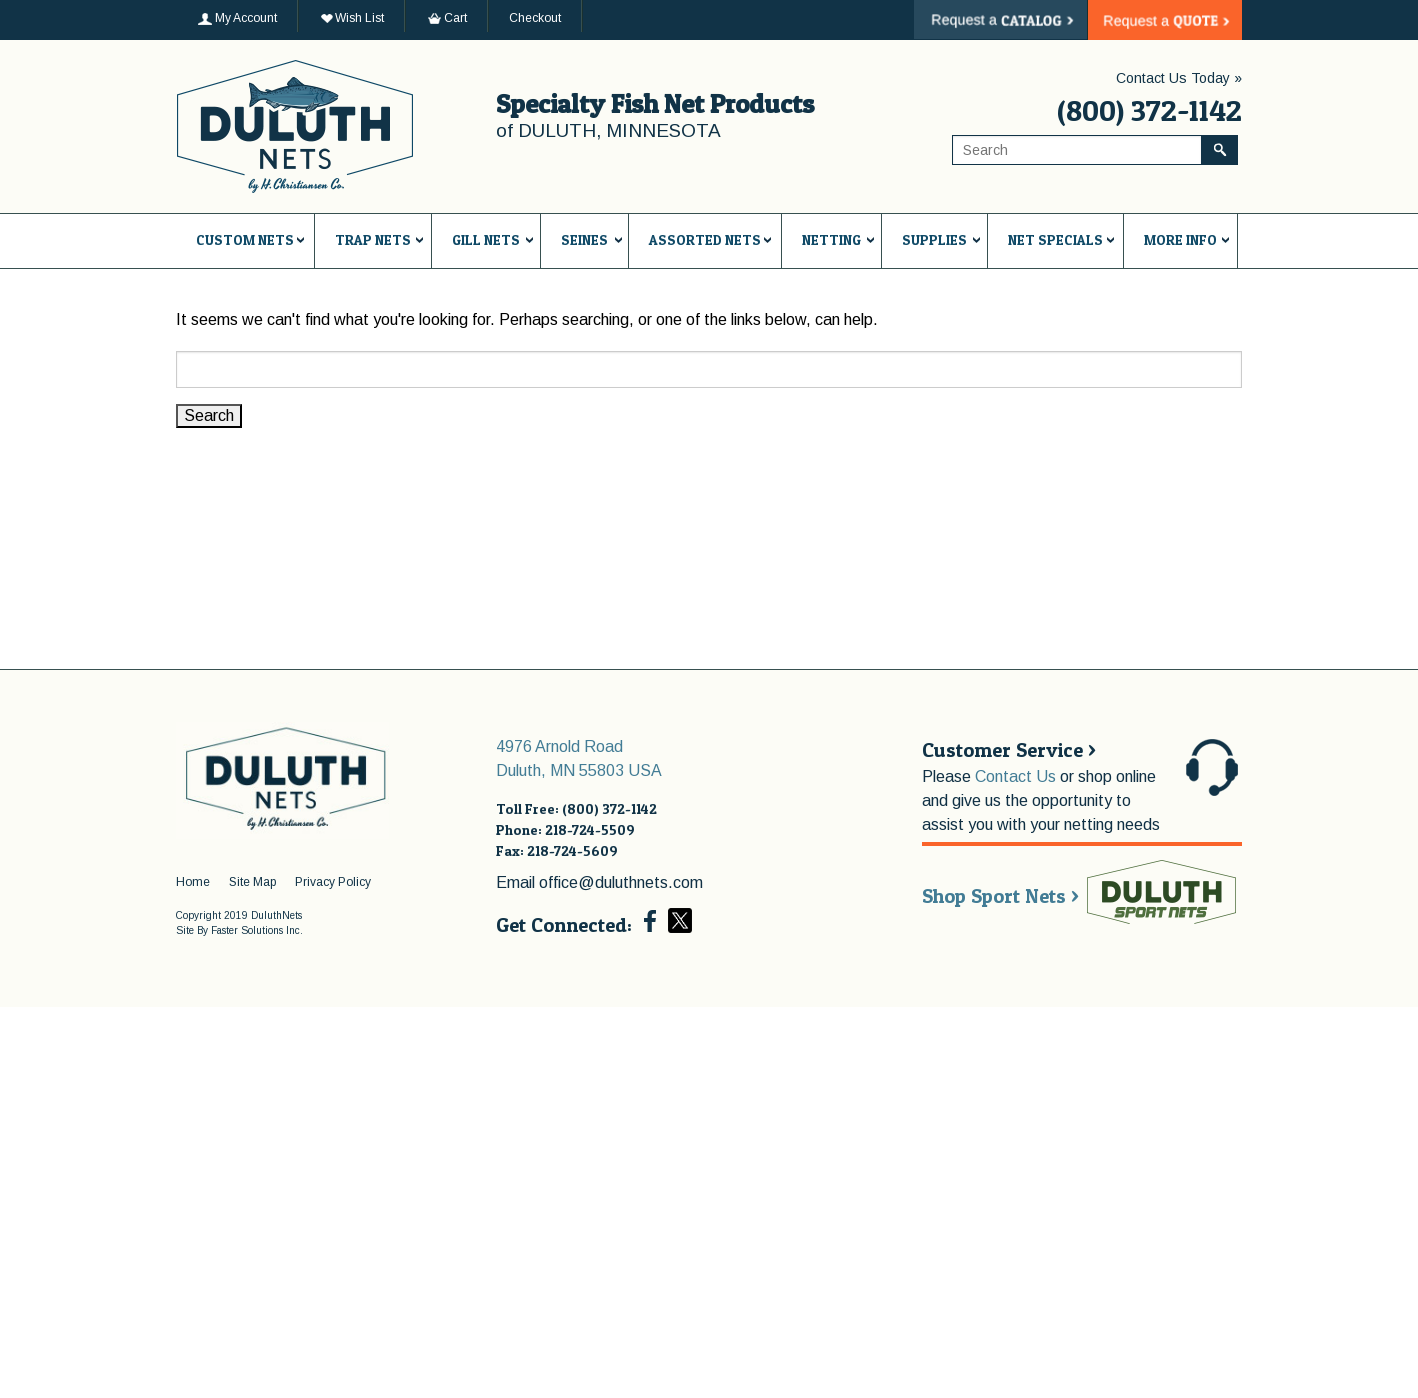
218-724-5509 (590, 829)
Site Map (252, 882)
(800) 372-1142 (1149, 110)
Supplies (934, 239)
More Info (1180, 239)
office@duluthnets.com (621, 882)
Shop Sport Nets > (1000, 896)
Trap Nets (373, 239)
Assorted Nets (705, 239)
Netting (831, 239)
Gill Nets (486, 239)
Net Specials (1055, 239)
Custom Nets (245, 239)
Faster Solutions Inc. (257, 930)
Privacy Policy (333, 882)
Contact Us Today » (1179, 78)
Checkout (535, 18)
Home (193, 882)
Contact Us (1015, 776)
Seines (584, 239)
